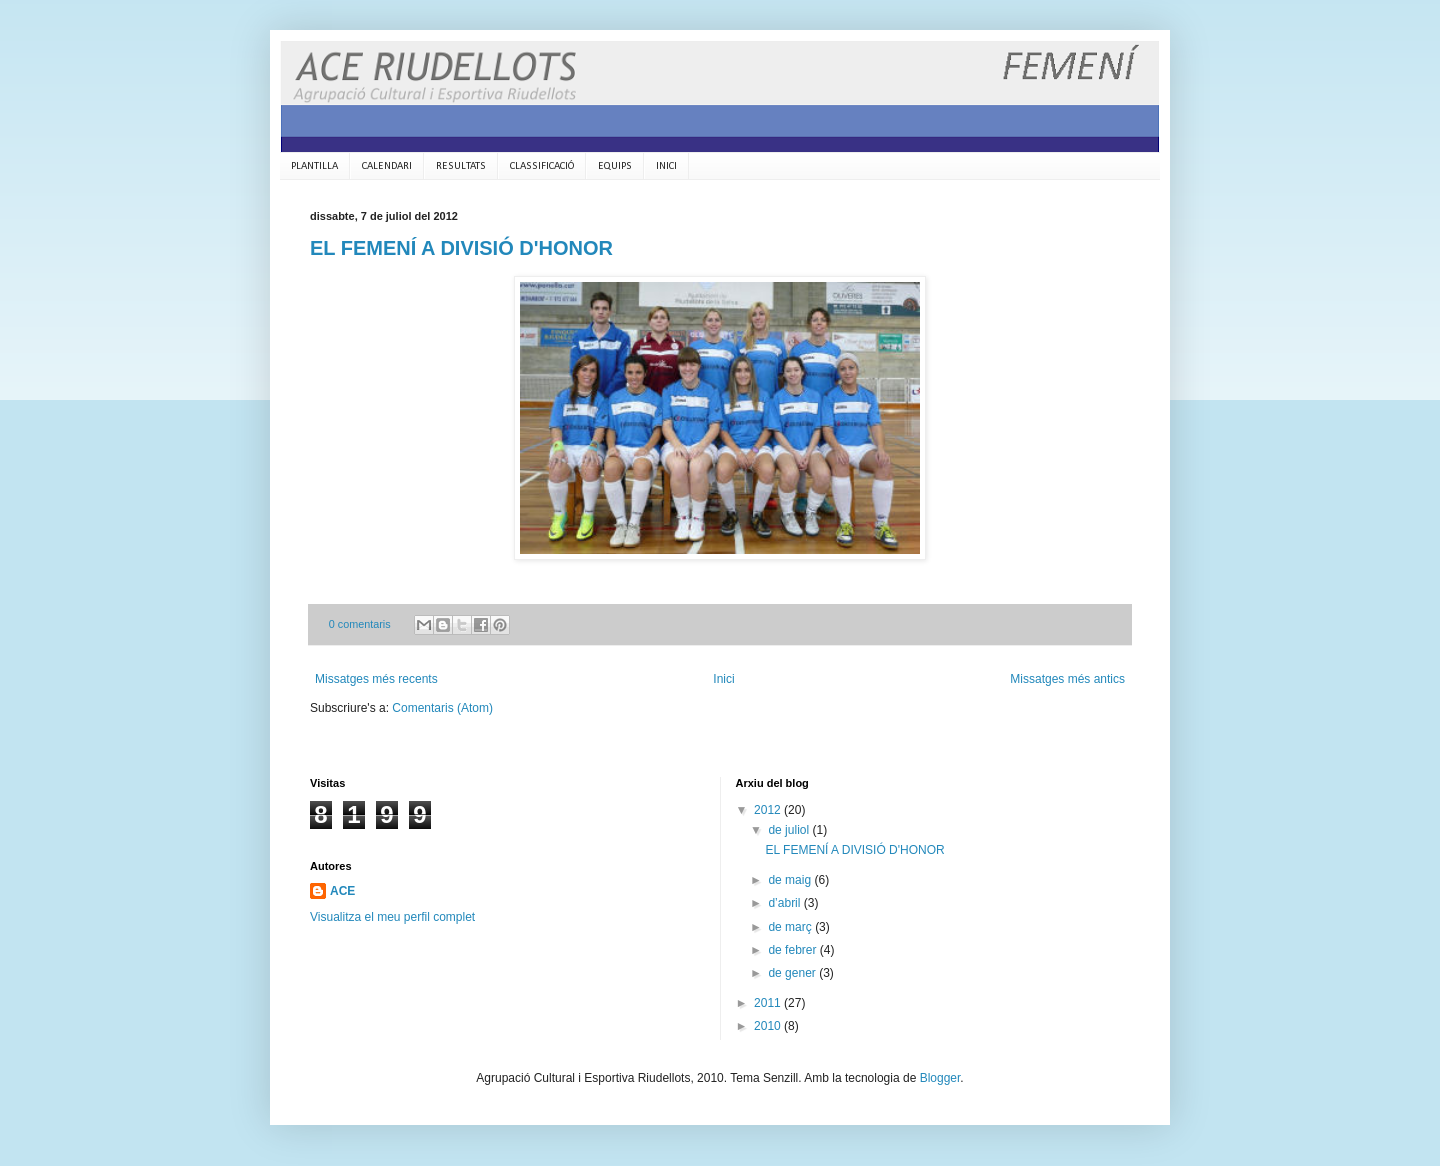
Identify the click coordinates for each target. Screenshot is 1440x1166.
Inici (723, 679)
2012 (769, 810)
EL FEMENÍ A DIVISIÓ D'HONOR (461, 248)
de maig (791, 880)
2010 (769, 1026)
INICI (666, 166)
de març (791, 927)
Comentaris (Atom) (442, 708)
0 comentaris (360, 624)
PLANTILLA (314, 166)
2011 (769, 1003)
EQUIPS (615, 166)
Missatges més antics (1067, 679)
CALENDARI (387, 166)
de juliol (790, 830)
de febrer (793, 950)
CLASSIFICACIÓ (542, 166)
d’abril (785, 903)
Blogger (940, 1078)
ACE (342, 891)
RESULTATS (461, 166)
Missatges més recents (376, 679)
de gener (793, 973)
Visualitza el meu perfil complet (392, 917)
